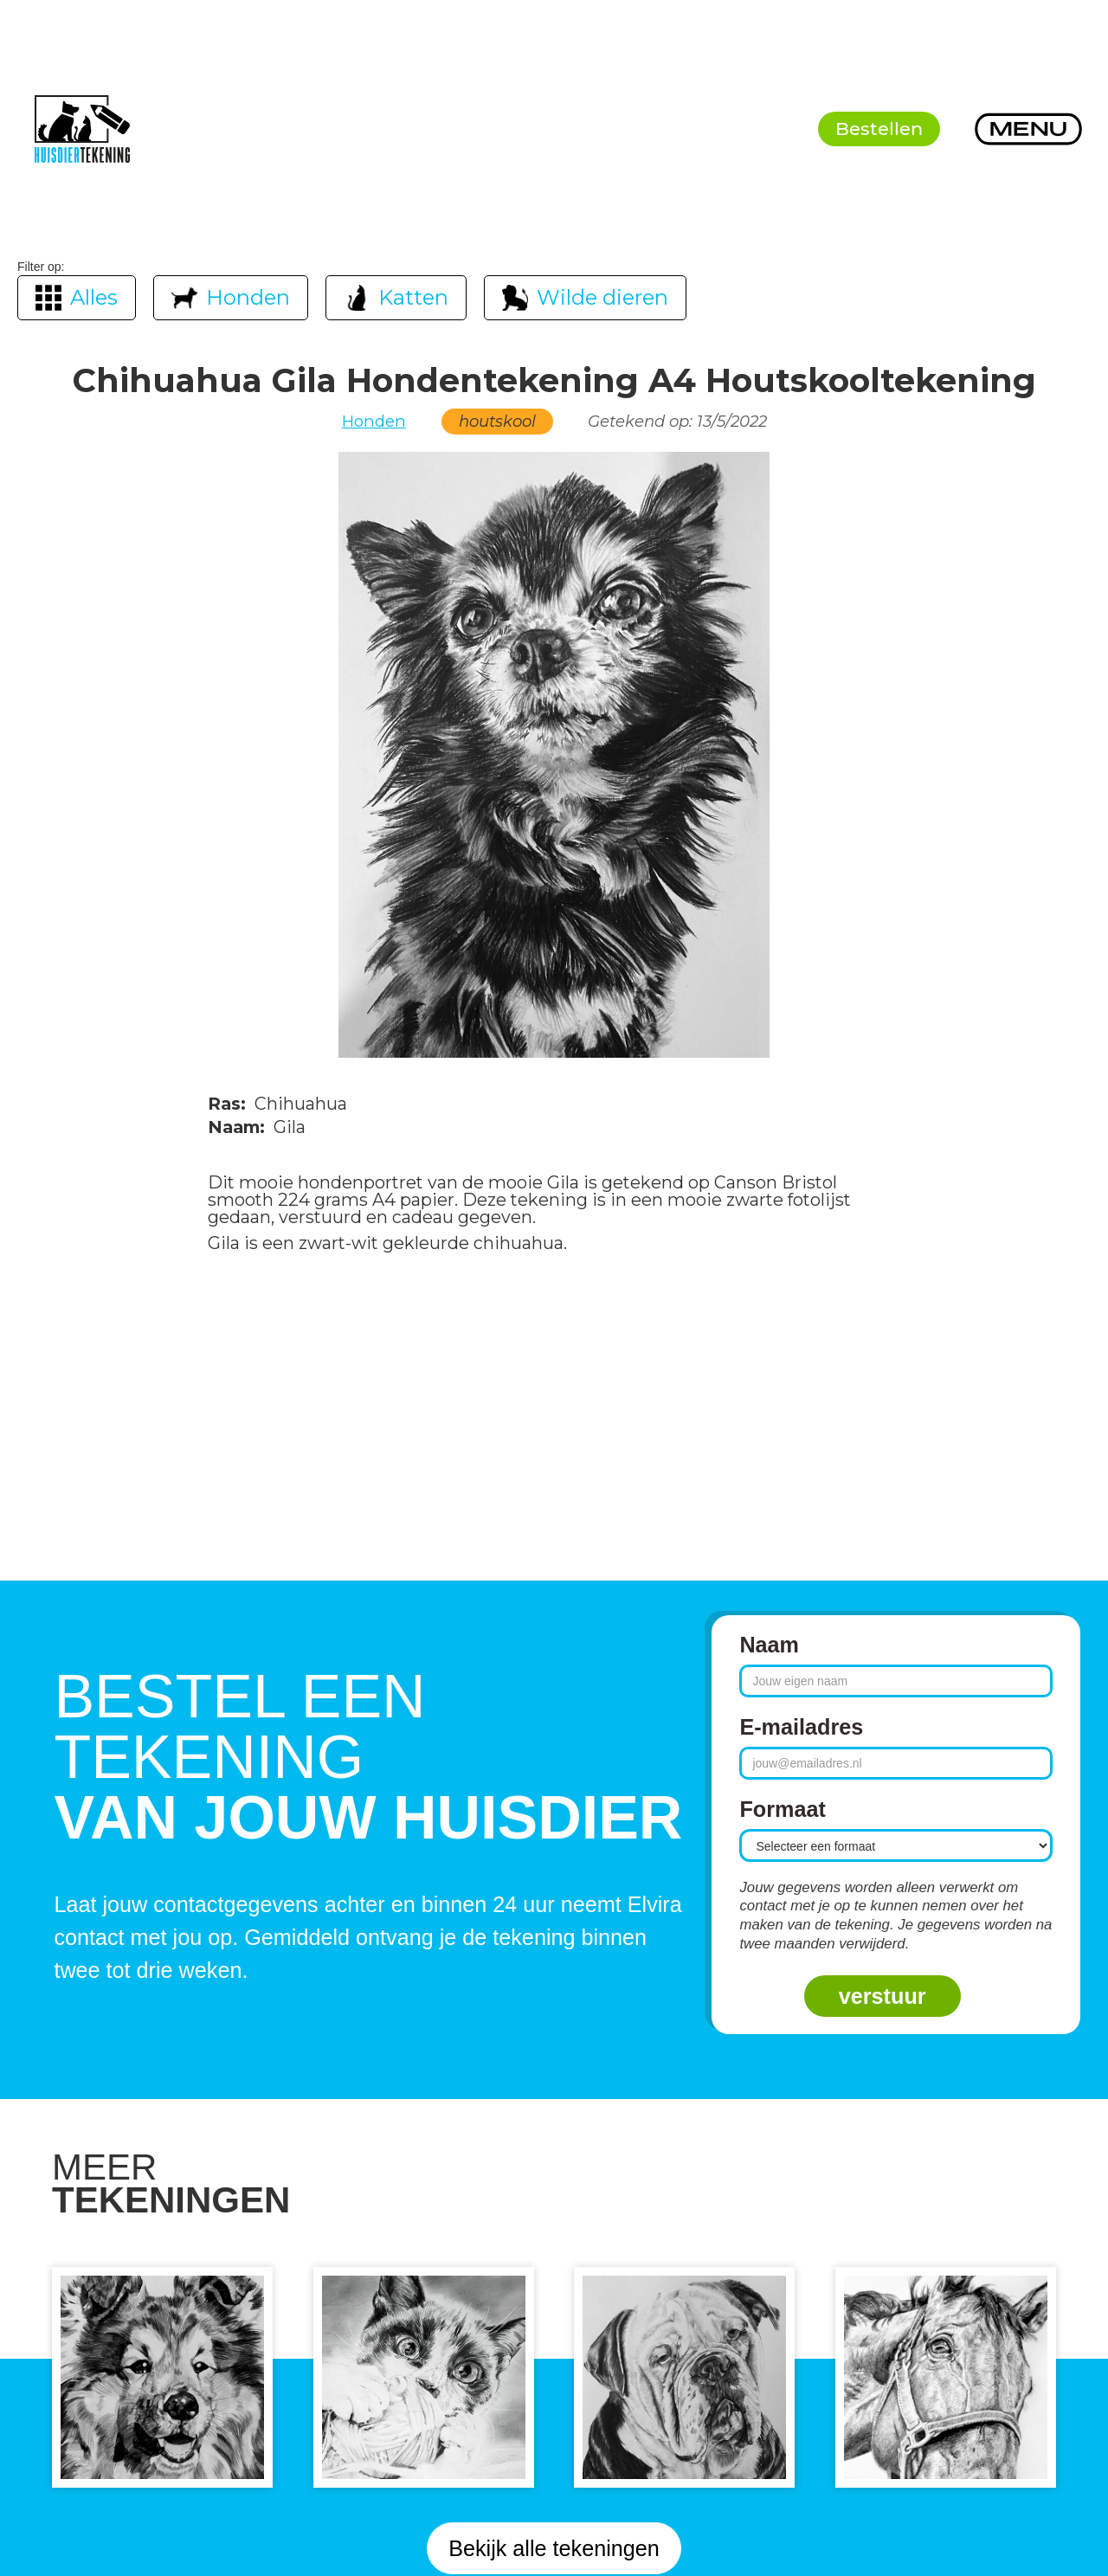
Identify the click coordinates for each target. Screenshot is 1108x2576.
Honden (374, 421)
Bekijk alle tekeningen (554, 2548)
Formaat (782, 1809)
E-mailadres (801, 1727)
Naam (769, 1644)
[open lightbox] (554, 755)
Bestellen (879, 128)
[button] (1028, 129)
